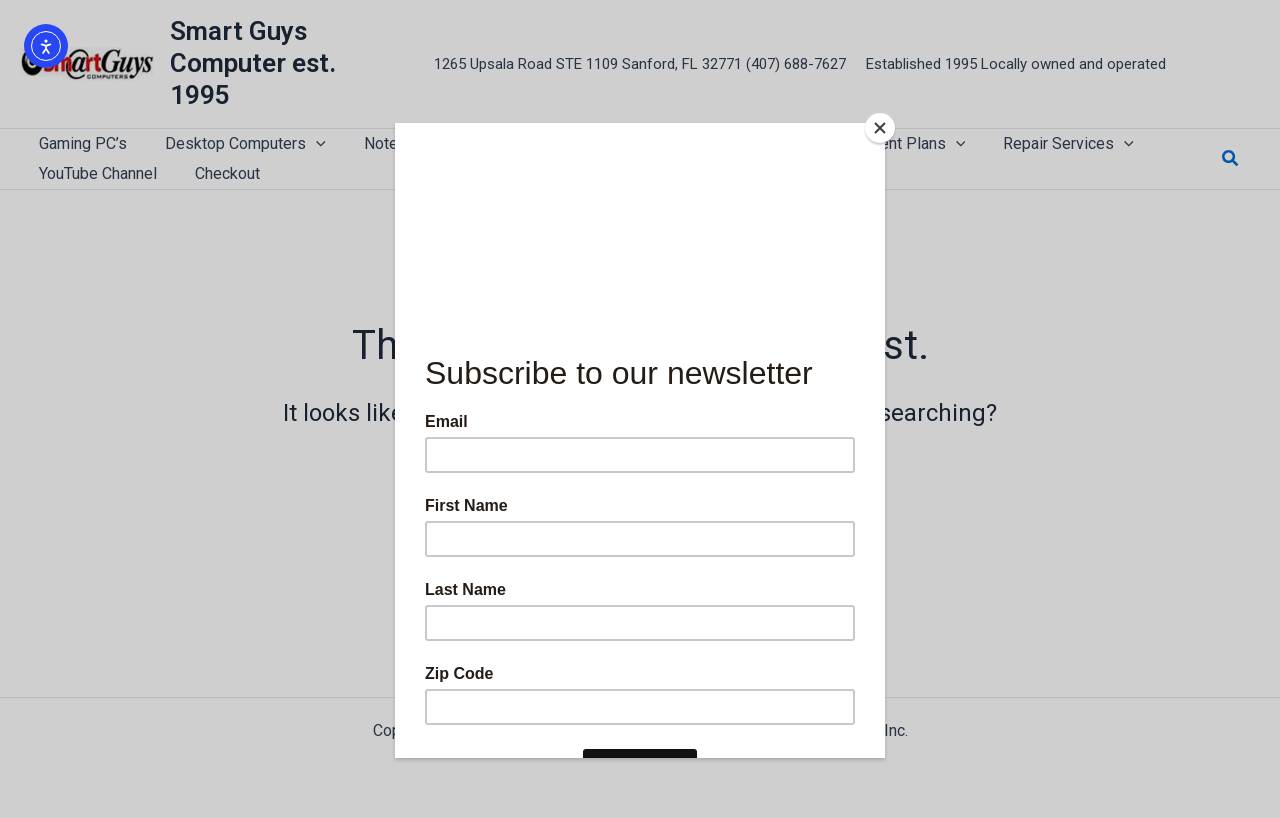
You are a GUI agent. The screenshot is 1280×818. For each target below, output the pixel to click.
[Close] (880, 128)
